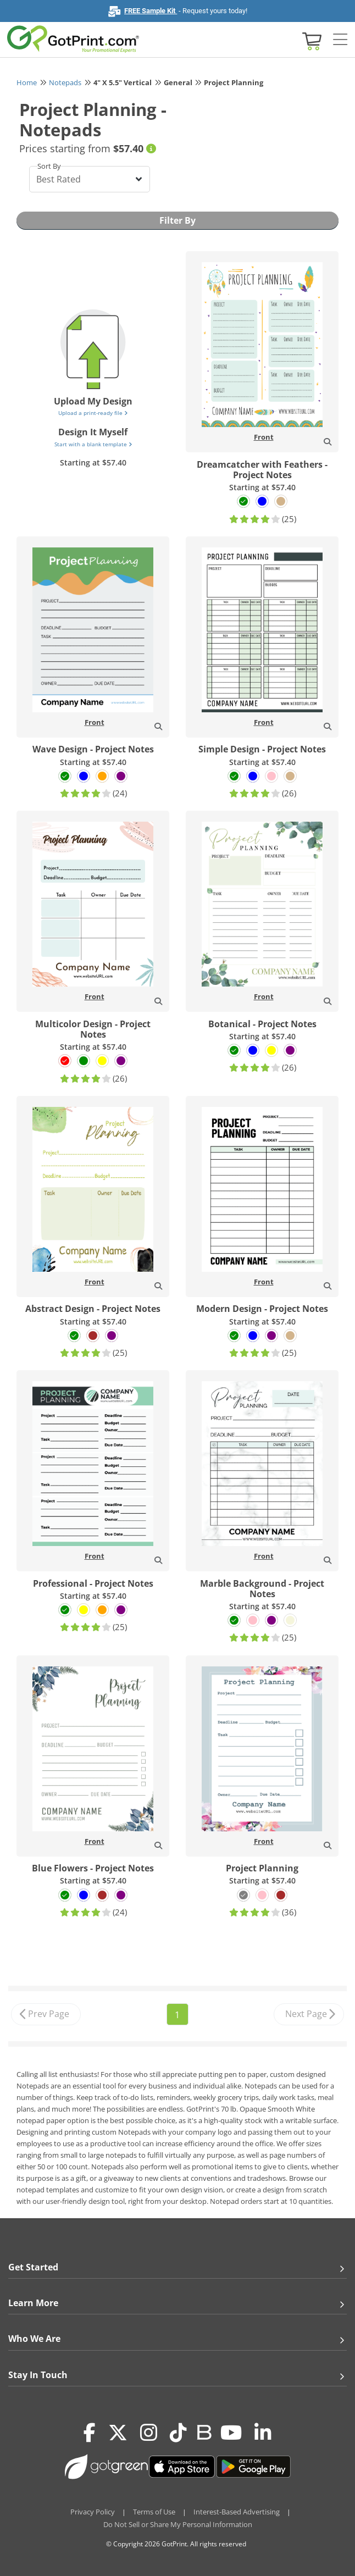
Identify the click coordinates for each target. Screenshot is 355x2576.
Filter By (177, 220)
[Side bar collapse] (340, 40)
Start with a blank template (93, 444)
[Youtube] (231, 2433)
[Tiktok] (178, 2433)
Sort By (49, 166)
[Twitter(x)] (118, 2433)
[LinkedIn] (263, 2433)
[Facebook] (89, 2433)
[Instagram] (148, 2433)
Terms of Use (154, 2512)
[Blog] (203, 2431)
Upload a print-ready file (92, 413)
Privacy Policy (92, 2512)
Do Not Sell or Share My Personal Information (177, 2524)
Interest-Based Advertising (236, 2512)
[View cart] (310, 40)
